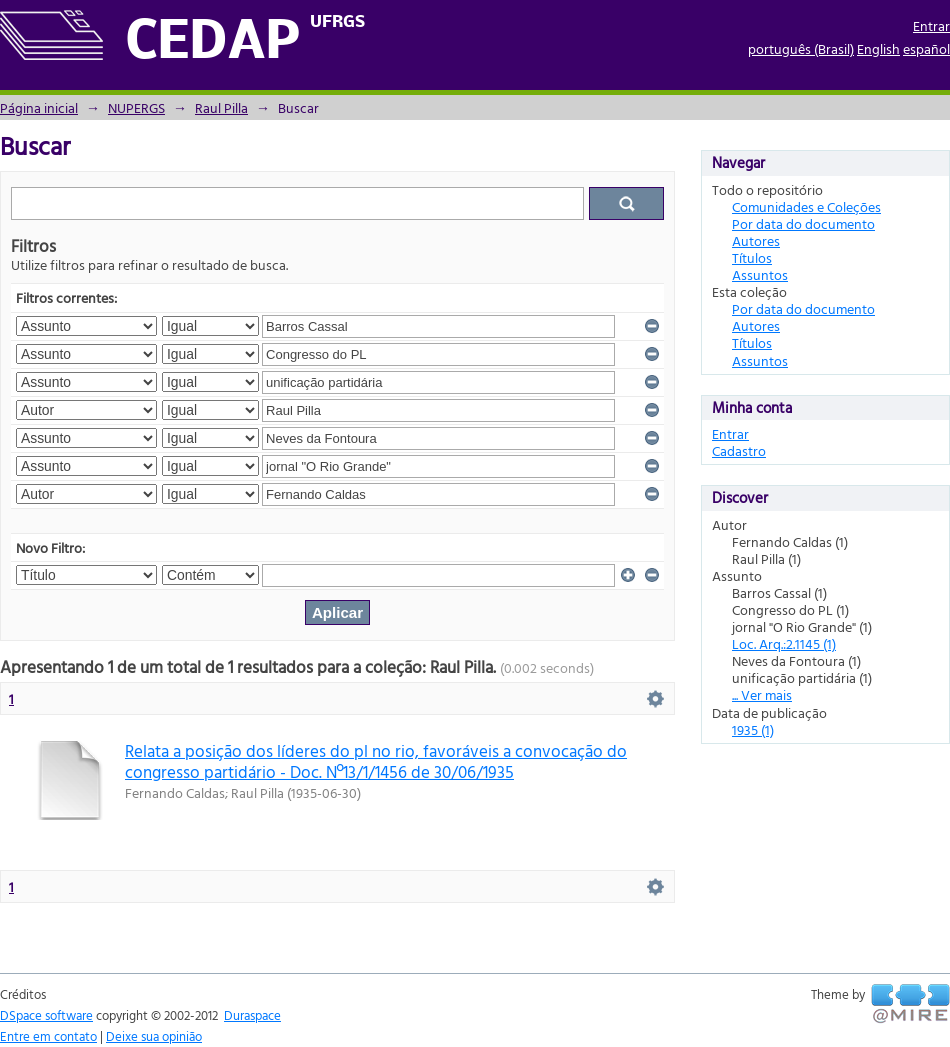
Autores (756, 240)
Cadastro (739, 450)
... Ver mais (762, 694)
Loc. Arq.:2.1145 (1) (784, 643)
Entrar (931, 25)
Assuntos (760, 274)
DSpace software (46, 1015)
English (878, 48)
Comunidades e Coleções (806, 206)
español (926, 48)
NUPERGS (136, 107)
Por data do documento (803, 223)
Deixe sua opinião (154, 1036)
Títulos (752, 257)
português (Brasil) (801, 48)
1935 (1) (753, 729)
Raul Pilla (221, 107)
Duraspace (252, 1015)
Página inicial (39, 107)
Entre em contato (48, 1036)
